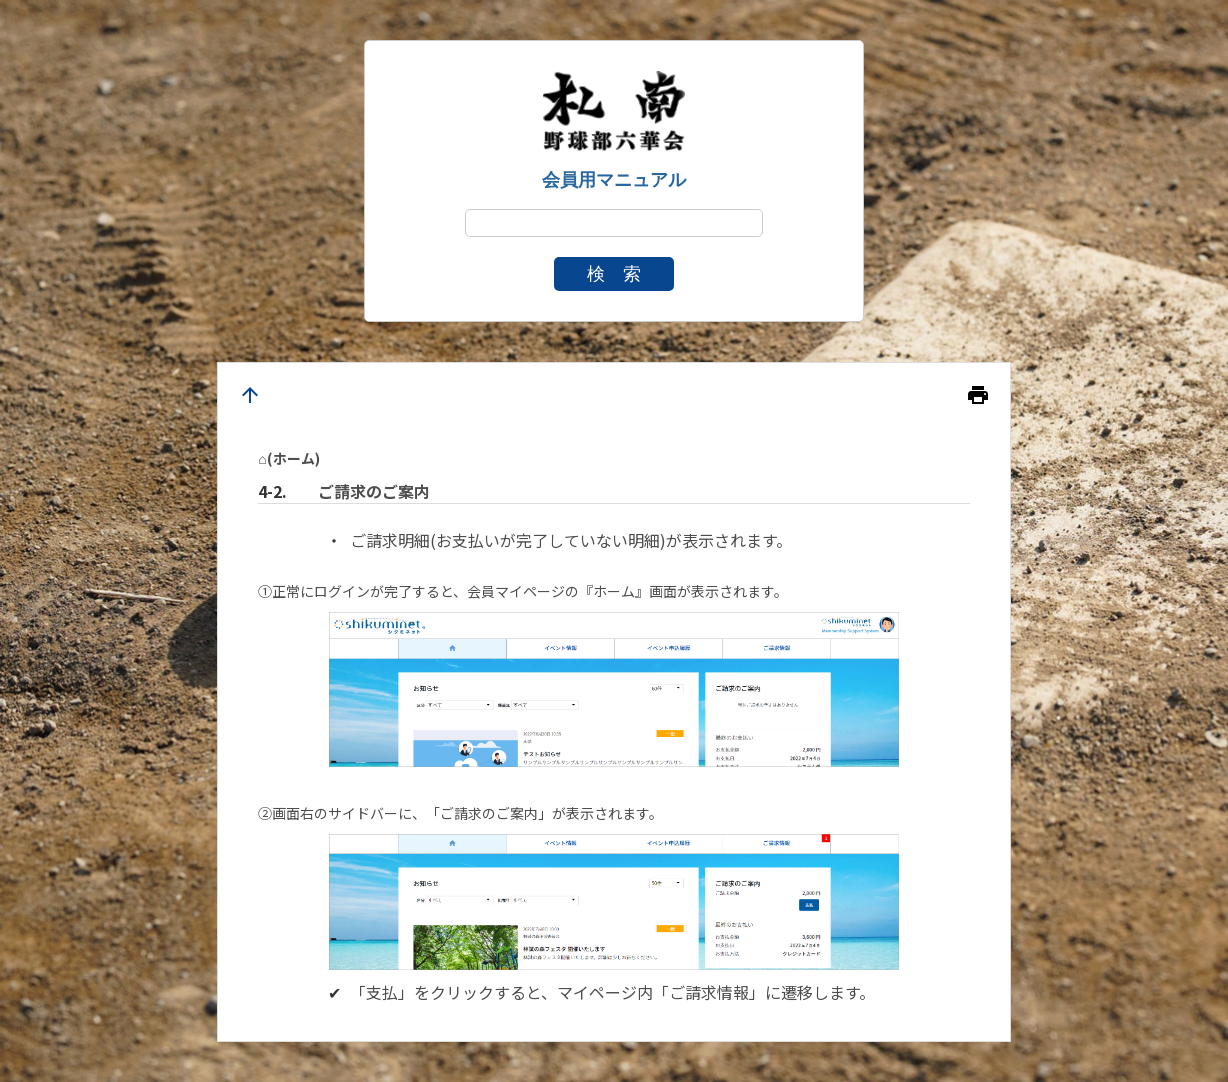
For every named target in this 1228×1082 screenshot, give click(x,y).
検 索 (614, 274)
